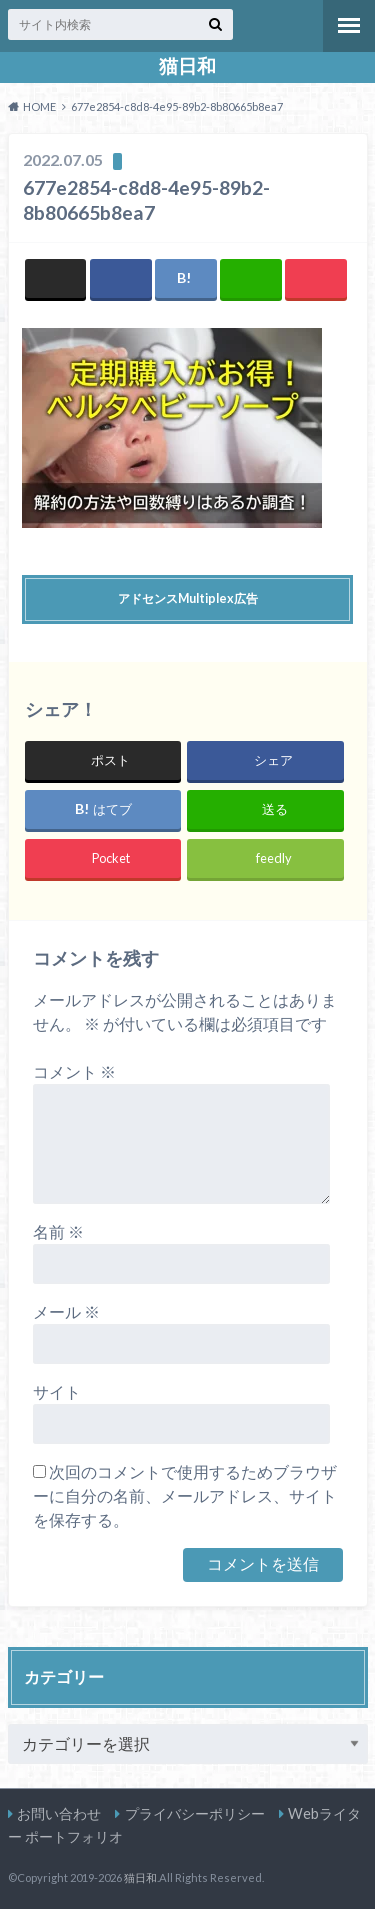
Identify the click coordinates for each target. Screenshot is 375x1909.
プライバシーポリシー (195, 1813)
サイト (57, 1391)
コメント (74, 1071)
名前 (58, 1231)
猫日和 (187, 66)
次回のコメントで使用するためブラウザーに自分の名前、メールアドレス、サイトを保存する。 (185, 1495)
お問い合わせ (59, 1813)
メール (66, 1311)
